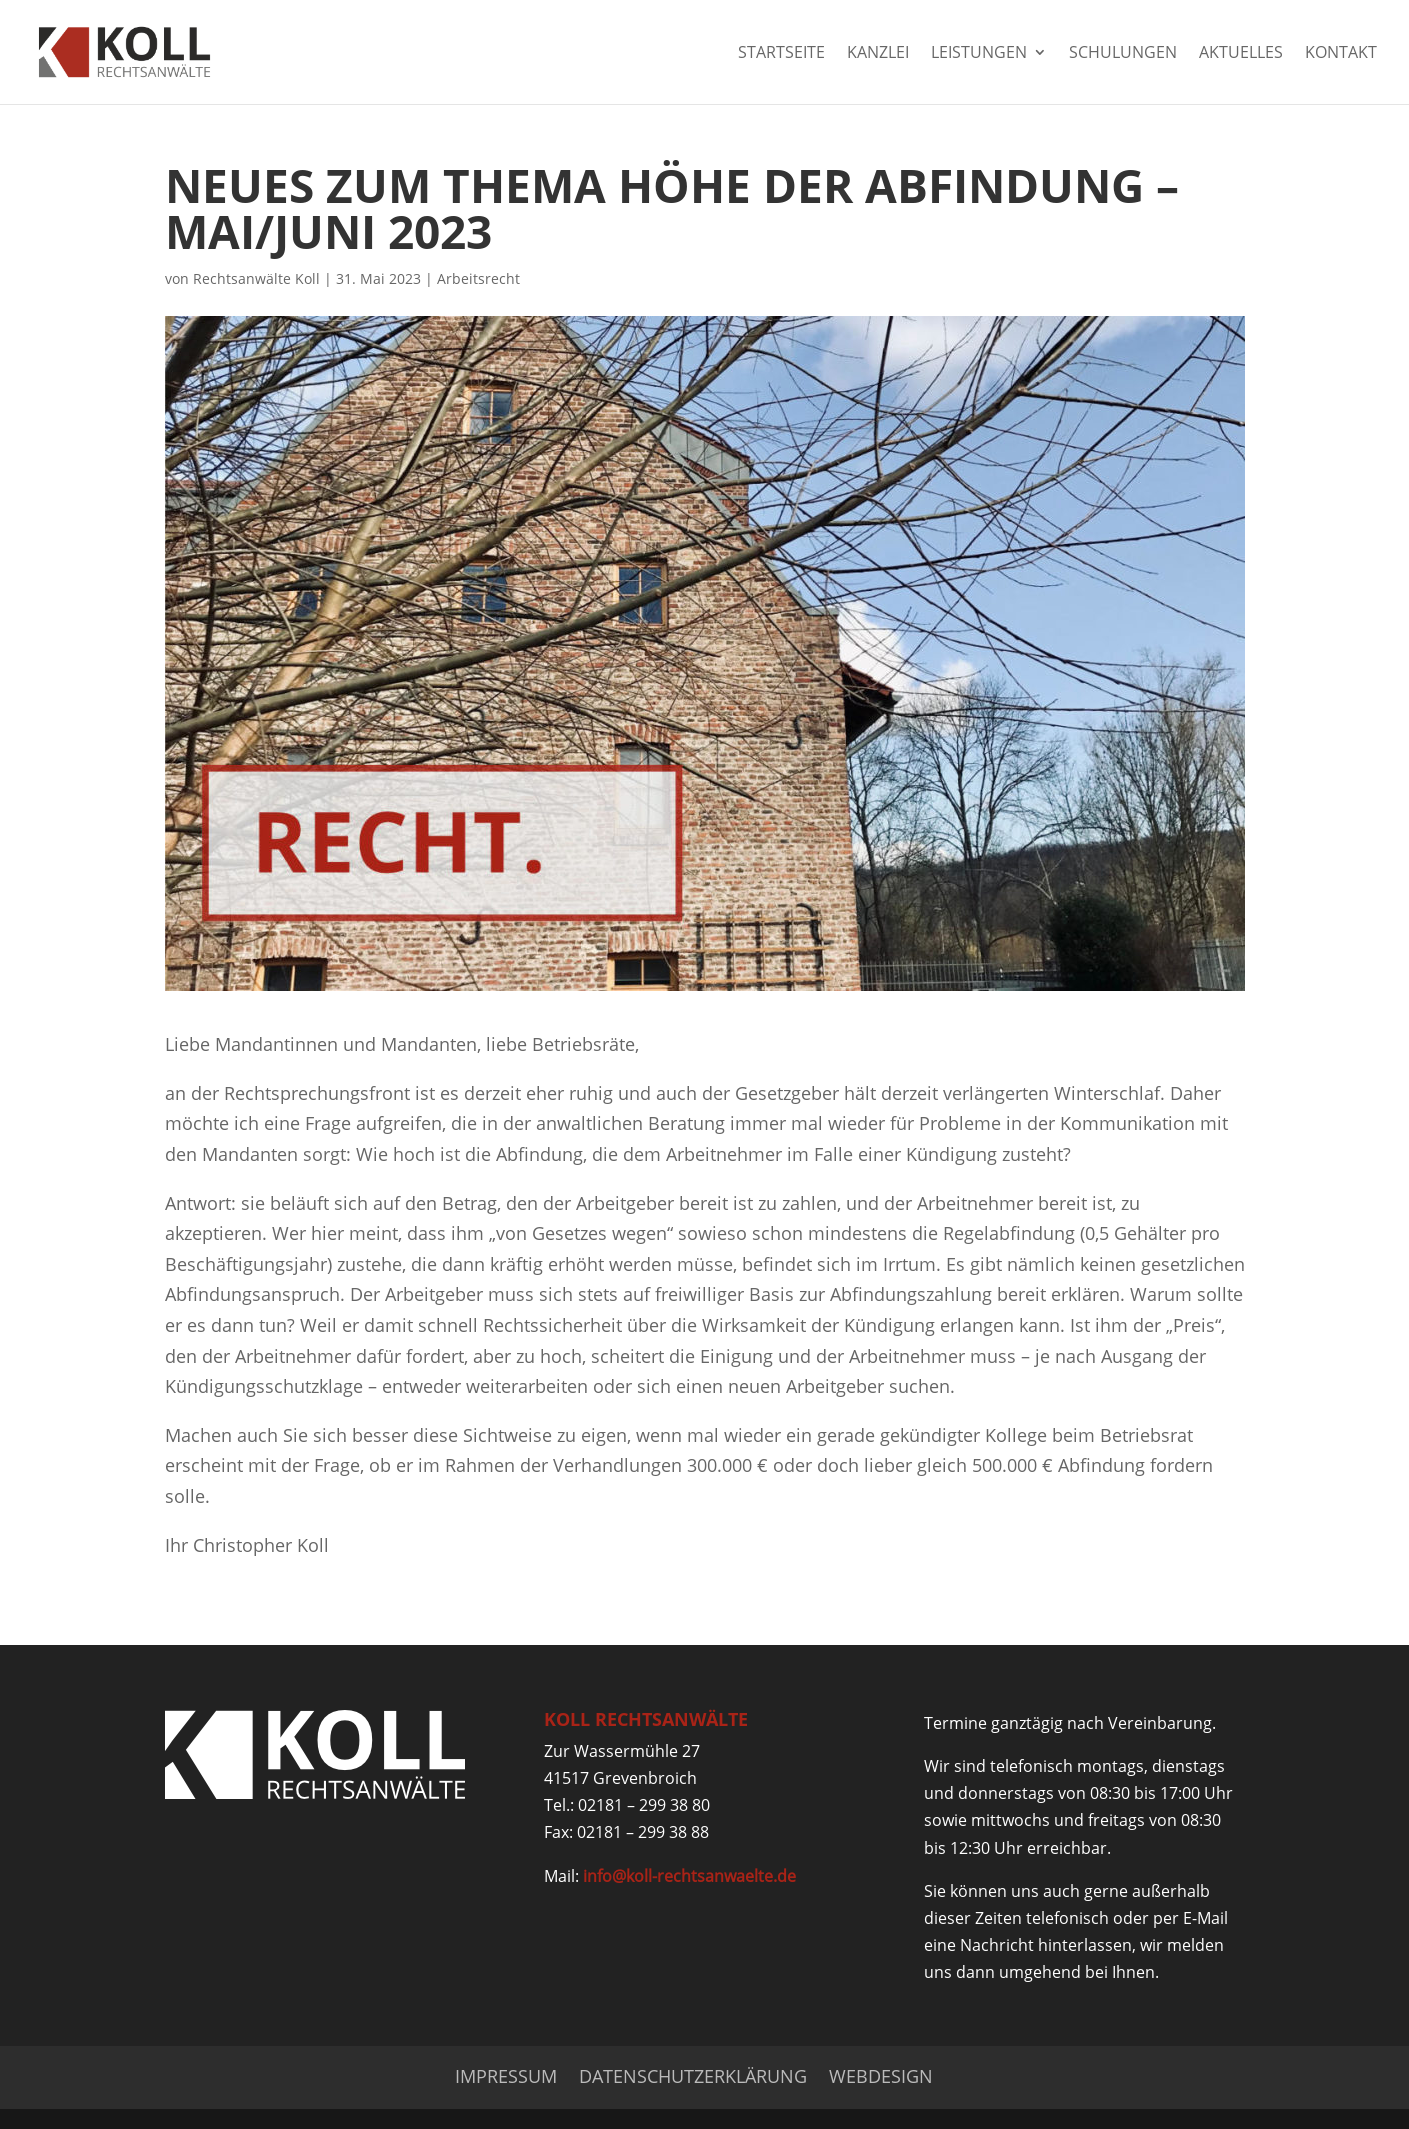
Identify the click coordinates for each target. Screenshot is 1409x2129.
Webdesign (881, 2076)
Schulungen (1123, 54)
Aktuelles (1241, 54)
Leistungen (979, 54)
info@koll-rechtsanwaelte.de (689, 1876)
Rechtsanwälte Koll (256, 278)
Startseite (781, 54)
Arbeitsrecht (478, 278)
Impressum (506, 2076)
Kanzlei (878, 54)
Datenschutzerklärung (693, 2076)
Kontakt (1341, 54)
